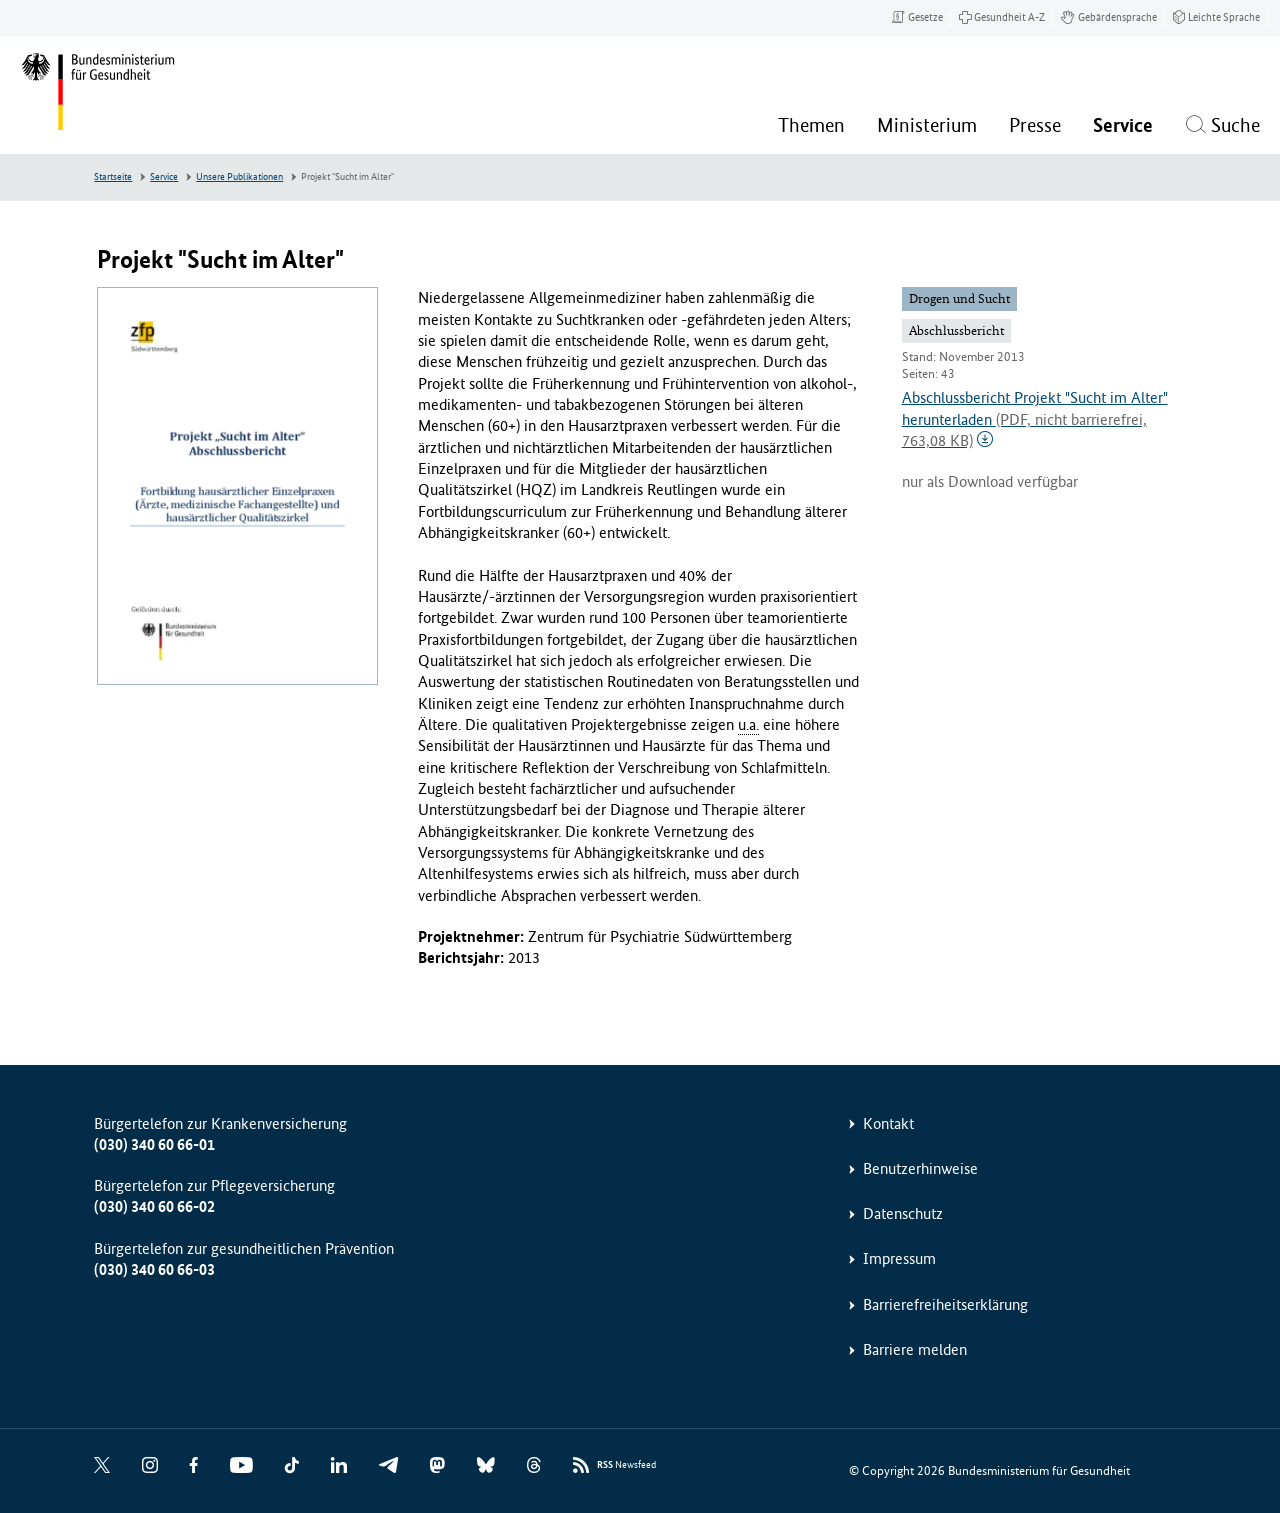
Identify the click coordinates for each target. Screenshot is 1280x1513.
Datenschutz (903, 1213)
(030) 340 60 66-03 (154, 1269)
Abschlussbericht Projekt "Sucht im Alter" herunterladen (1035, 419)
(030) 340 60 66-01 (154, 1144)
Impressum (899, 1258)
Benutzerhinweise (920, 1168)
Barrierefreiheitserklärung (945, 1304)
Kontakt (888, 1123)
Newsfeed (626, 1465)
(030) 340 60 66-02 (154, 1206)
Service (164, 177)
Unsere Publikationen (239, 177)
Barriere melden (915, 1349)
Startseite (113, 177)
